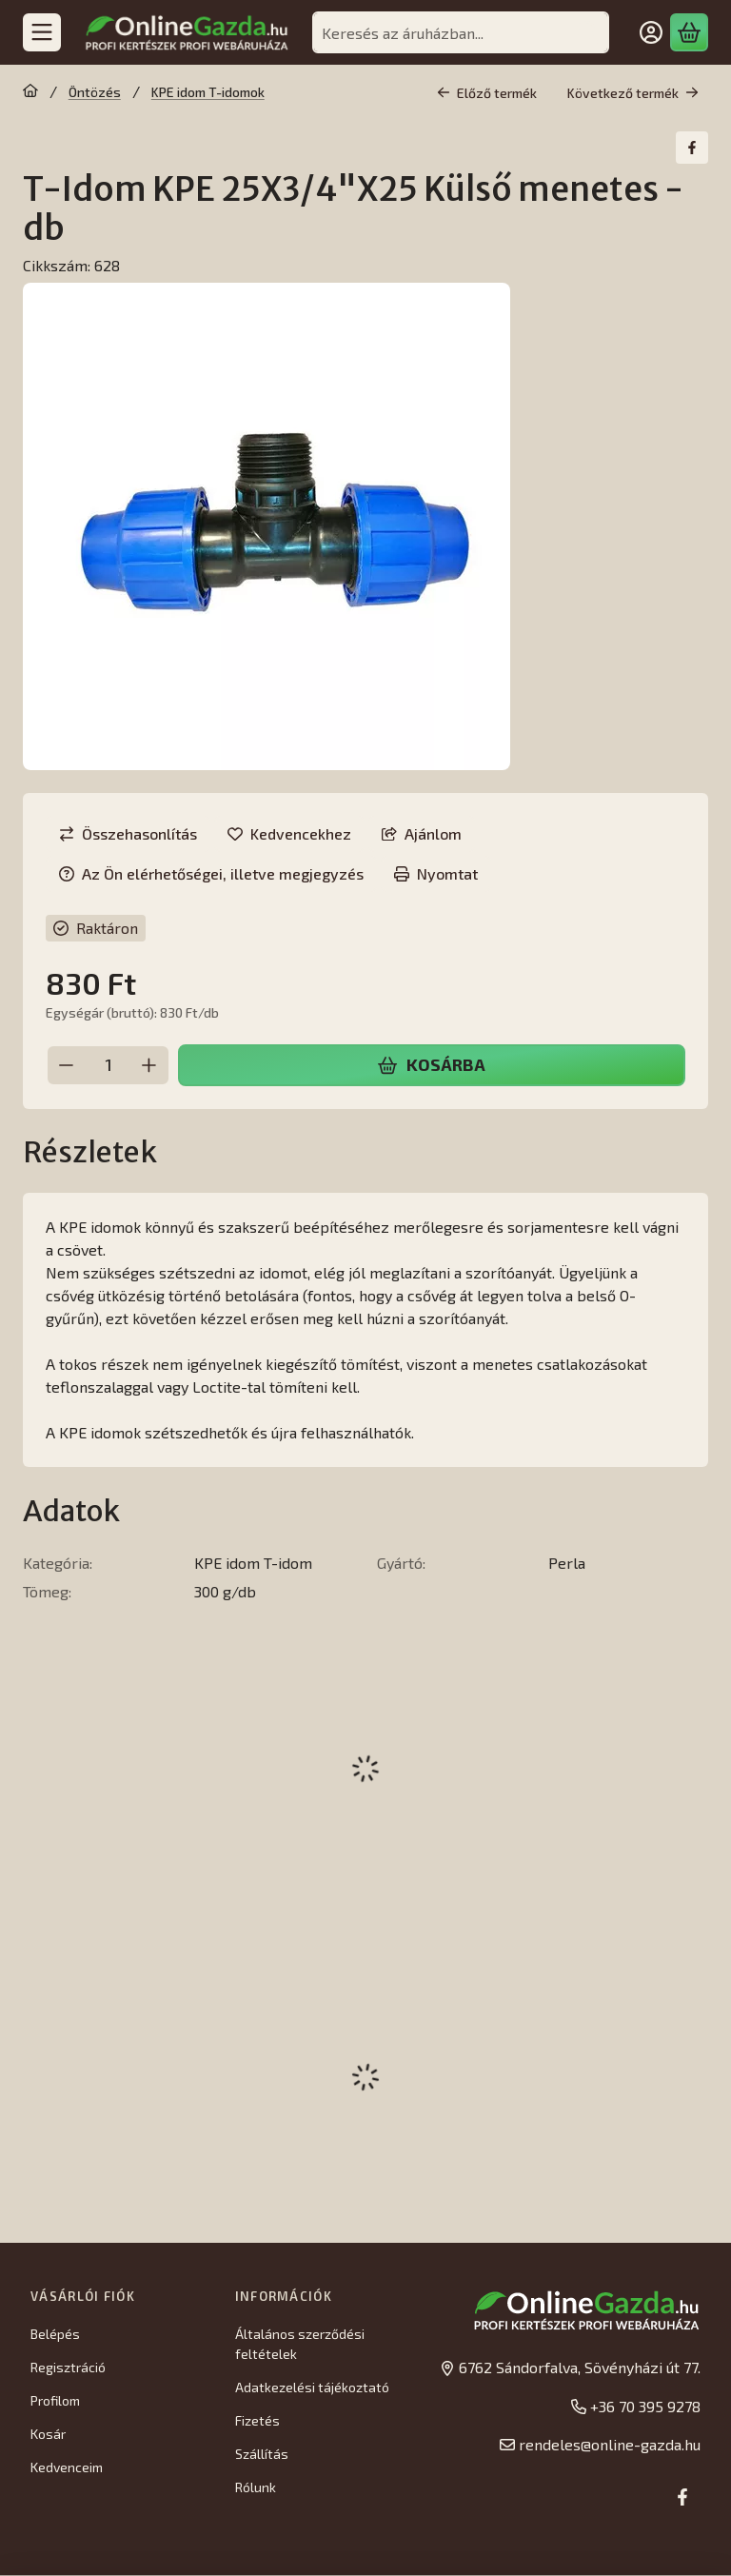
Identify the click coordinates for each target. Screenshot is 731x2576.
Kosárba (431, 1064)
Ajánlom (422, 833)
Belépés (55, 2334)
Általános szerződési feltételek (300, 2344)
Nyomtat (436, 873)
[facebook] (692, 147)
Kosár (48, 2434)
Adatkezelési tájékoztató (312, 2387)
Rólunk (255, 2487)
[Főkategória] (30, 92)
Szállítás (261, 2454)
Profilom (55, 2400)
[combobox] (460, 32)
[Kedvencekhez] (289, 834)
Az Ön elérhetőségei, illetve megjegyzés (211, 873)
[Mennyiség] (108, 1064)
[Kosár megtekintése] (689, 32)
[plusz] (149, 1064)
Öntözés (95, 92)
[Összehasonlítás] (128, 834)
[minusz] (66, 1064)
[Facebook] (682, 2497)
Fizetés (257, 2420)
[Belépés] (651, 32)
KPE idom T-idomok (208, 92)
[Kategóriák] (42, 32)
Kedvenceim (66, 2467)
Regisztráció (68, 2367)
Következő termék (633, 93)
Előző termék (487, 93)
